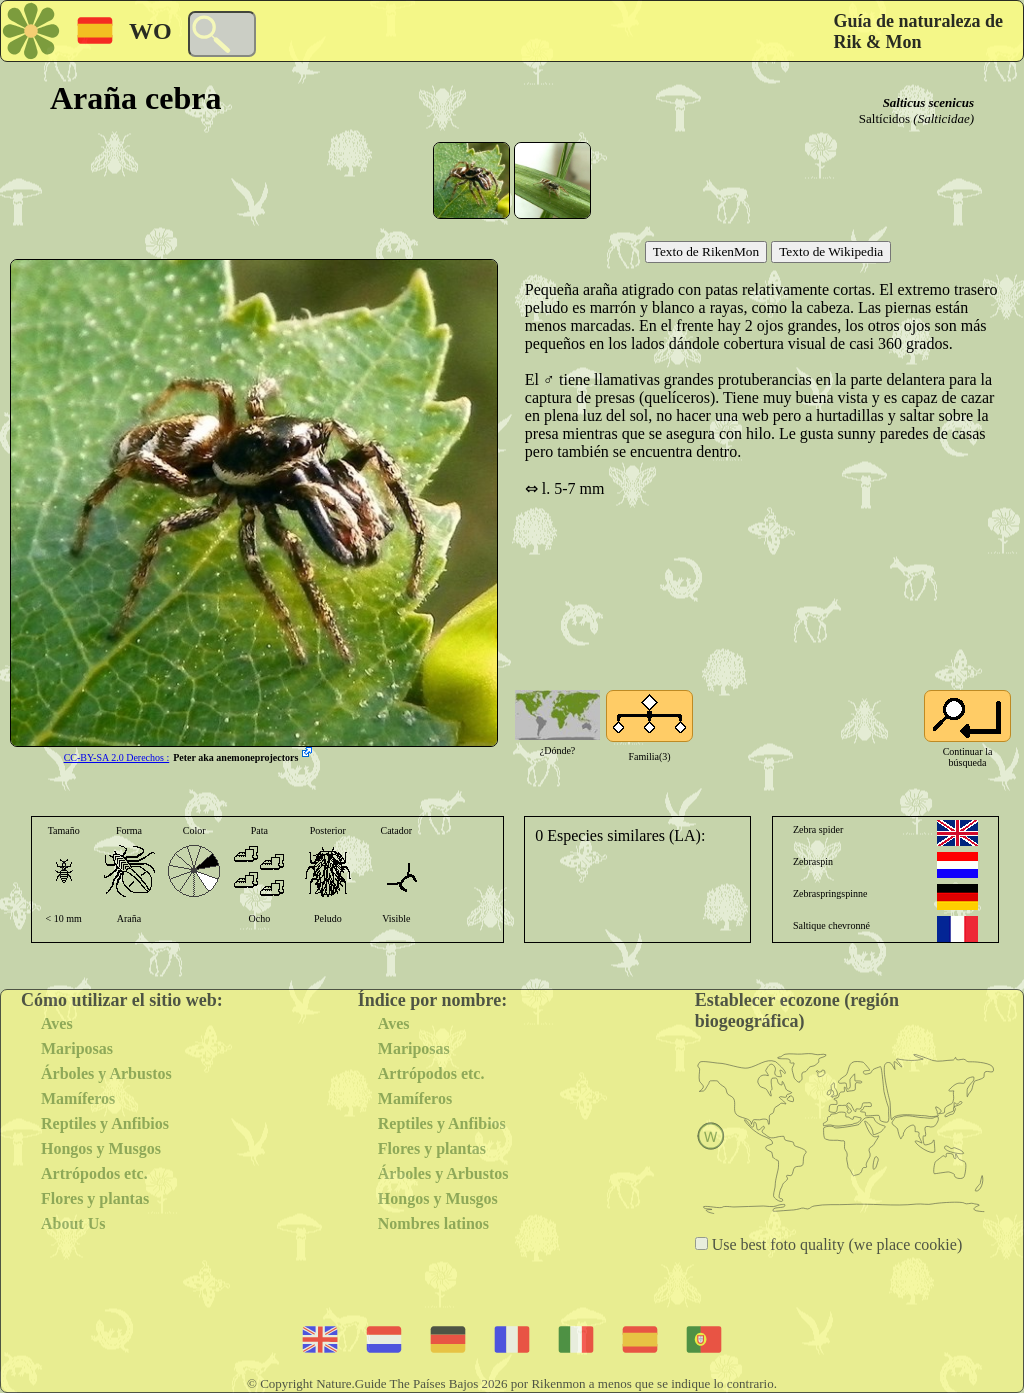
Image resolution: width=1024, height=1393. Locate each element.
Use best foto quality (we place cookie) (835, 1244)
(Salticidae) (943, 118)
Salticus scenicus (928, 102)
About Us (73, 1223)
